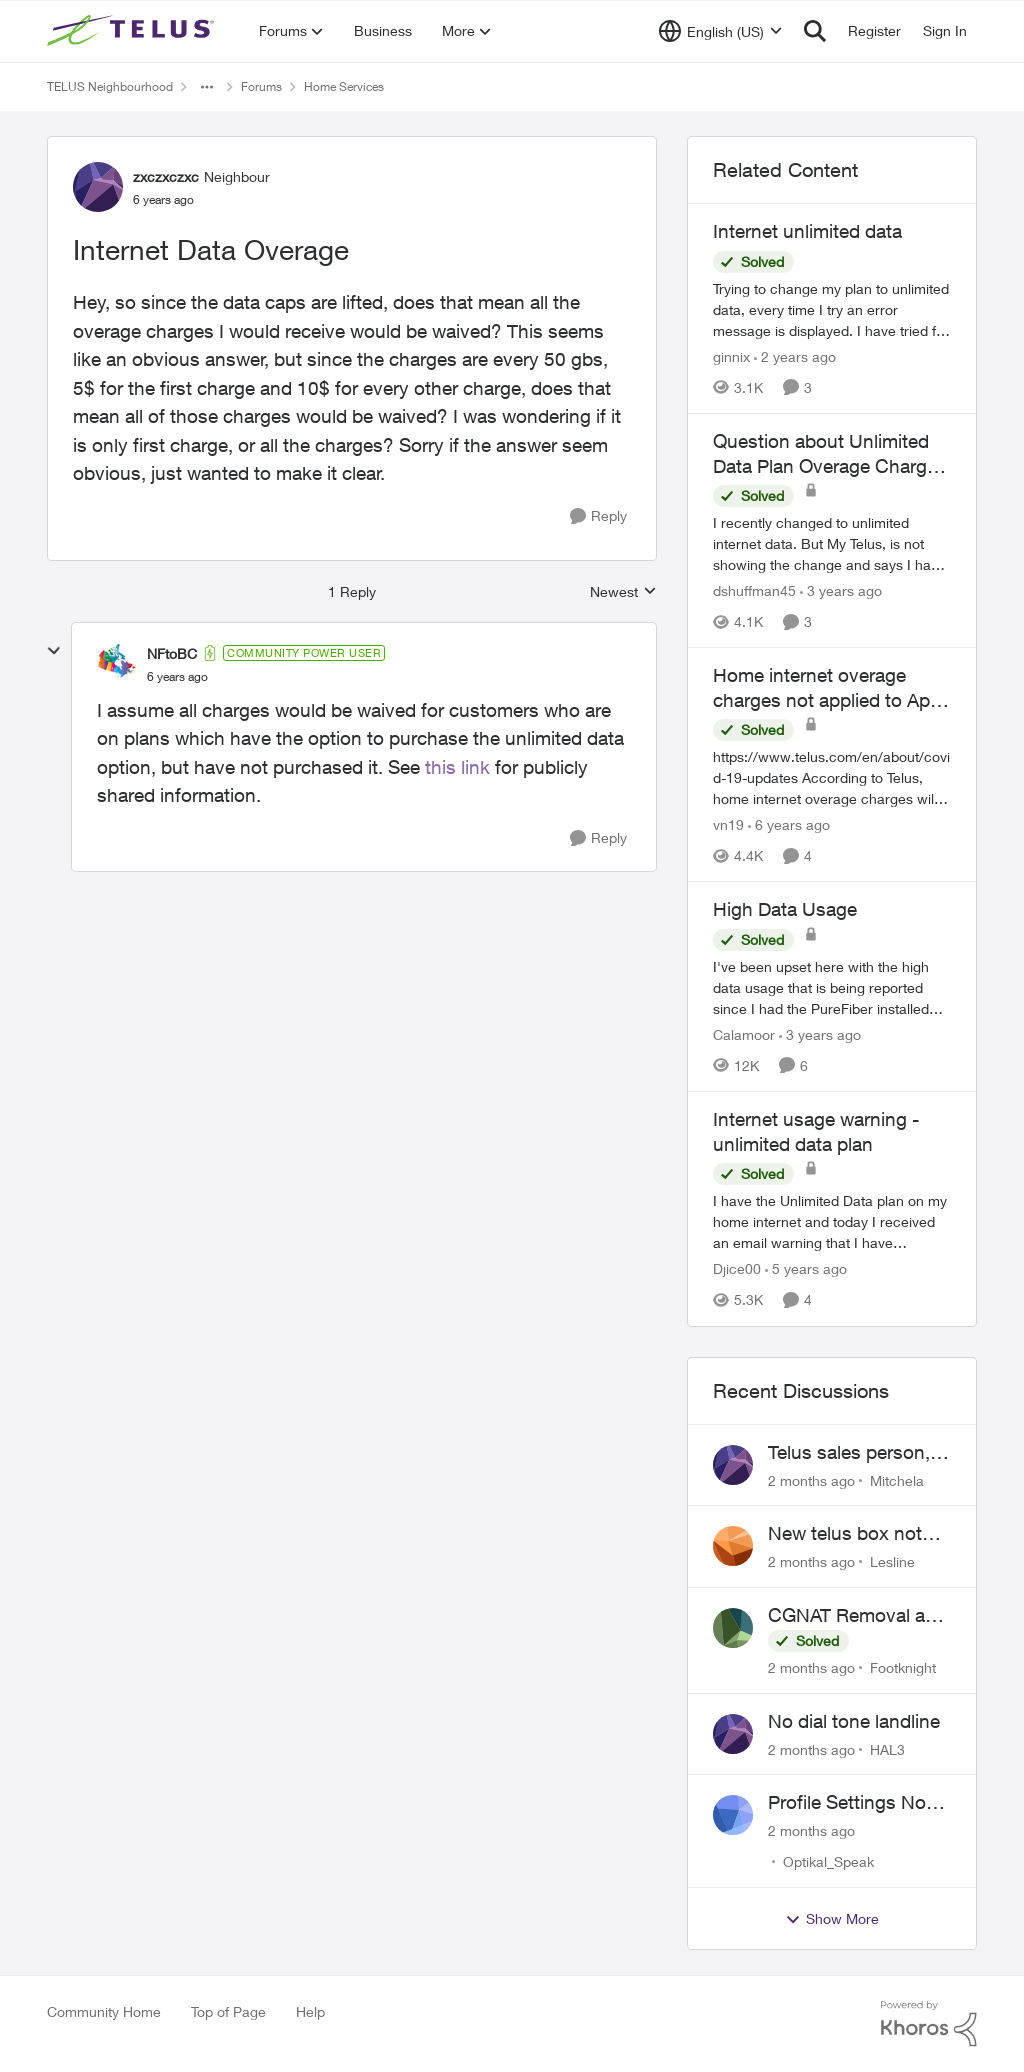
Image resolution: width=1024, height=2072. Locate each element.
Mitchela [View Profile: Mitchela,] (897, 1479)
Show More (832, 1919)
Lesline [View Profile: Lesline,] (892, 1561)
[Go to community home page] (133, 31)
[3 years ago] (841, 590)
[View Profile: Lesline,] (733, 1546)
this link (457, 767)
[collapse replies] (54, 651)
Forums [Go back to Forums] (261, 86)
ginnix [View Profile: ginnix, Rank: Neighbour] (731, 356)
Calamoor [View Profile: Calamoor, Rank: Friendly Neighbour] (744, 1034)
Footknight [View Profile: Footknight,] (903, 1667)
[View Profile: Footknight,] (733, 1628)
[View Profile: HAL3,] (733, 1734)
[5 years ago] (806, 1269)
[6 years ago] (789, 824)
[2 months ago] (811, 1479)
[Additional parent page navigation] (207, 87)
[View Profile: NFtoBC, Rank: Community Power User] (117, 664)
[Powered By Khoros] (929, 2024)
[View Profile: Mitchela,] (733, 1465)
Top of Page (228, 2011)
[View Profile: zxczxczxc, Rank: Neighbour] (98, 187)
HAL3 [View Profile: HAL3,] (887, 1748)
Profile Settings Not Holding (850, 1803)
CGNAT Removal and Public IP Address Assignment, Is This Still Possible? (857, 1616)
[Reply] (598, 516)
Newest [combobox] (623, 592)
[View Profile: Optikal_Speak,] (733, 1815)
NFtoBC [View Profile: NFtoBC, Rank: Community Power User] (172, 653)
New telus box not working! (845, 1534)
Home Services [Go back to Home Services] (344, 86)
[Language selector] (720, 31)
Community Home (104, 2011)
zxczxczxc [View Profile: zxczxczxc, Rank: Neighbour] (166, 176)
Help (310, 2011)
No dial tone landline (854, 1721)
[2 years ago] (795, 356)
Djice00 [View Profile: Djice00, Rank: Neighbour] (737, 1269)
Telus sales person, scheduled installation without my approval (849, 1453)
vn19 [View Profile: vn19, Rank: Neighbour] (728, 824)
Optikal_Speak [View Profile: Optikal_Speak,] (828, 1861)
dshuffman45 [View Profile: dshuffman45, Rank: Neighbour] (754, 590)
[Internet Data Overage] (177, 677)
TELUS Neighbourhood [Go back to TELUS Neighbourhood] (110, 86)
